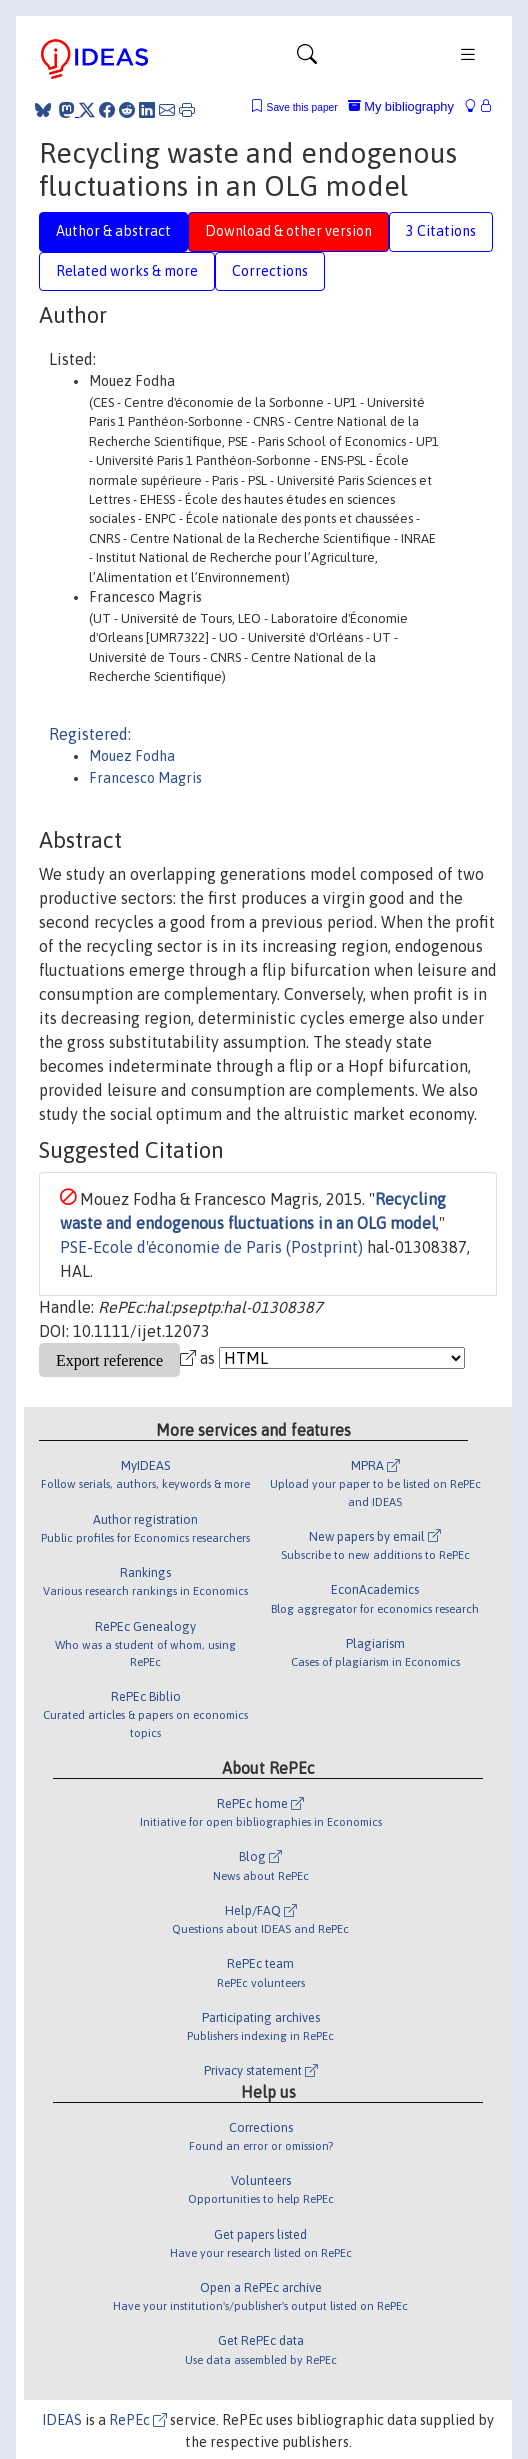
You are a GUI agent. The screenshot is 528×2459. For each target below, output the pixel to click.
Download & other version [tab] (288, 231)
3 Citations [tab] (441, 231)
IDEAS (62, 2420)
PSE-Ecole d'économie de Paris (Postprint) (211, 1247)
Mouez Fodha (132, 756)
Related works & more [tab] (127, 271)
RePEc (138, 2420)
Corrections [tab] (270, 271)
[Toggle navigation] (307, 59)
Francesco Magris (145, 778)
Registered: (90, 734)
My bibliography (401, 106)
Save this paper (302, 107)
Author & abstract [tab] (113, 231)
